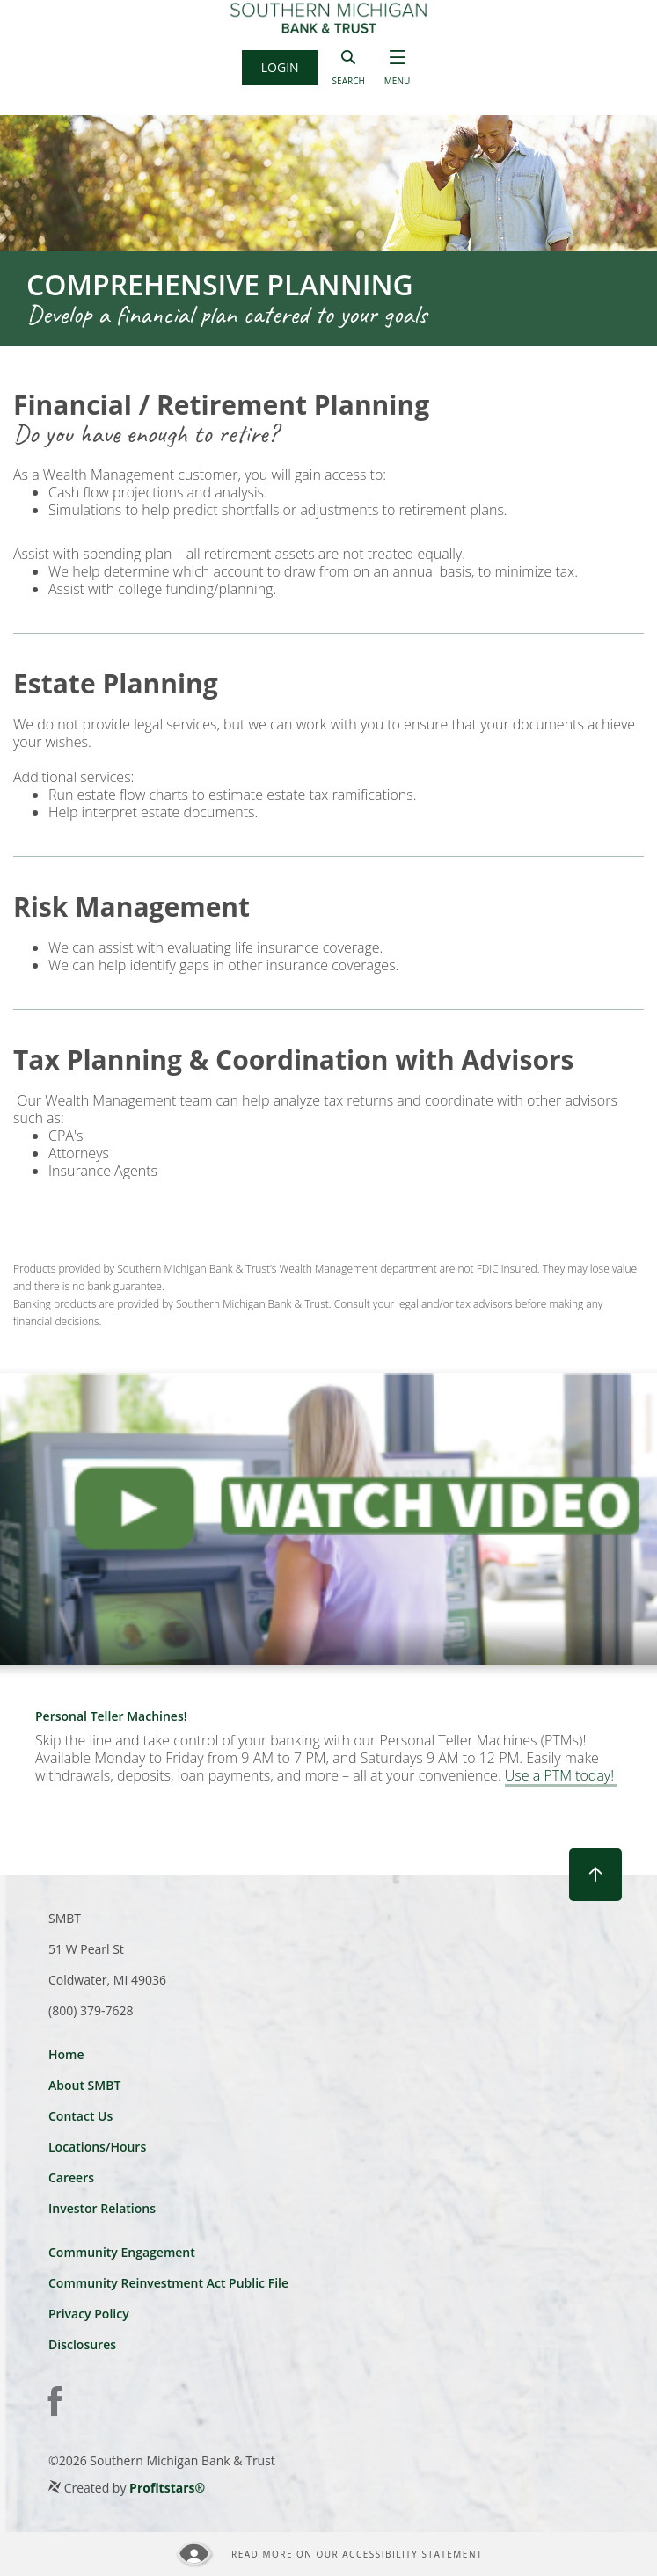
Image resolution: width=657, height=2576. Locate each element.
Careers (71, 2177)
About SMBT (84, 2085)
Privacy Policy (88, 2313)
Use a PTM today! (561, 1776)
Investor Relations (102, 2208)
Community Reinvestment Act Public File (168, 2283)
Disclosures (82, 2344)
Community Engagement (121, 2252)
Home (66, 2054)
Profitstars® (167, 2487)
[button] (280, 67)
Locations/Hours (97, 2146)
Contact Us (80, 2116)
